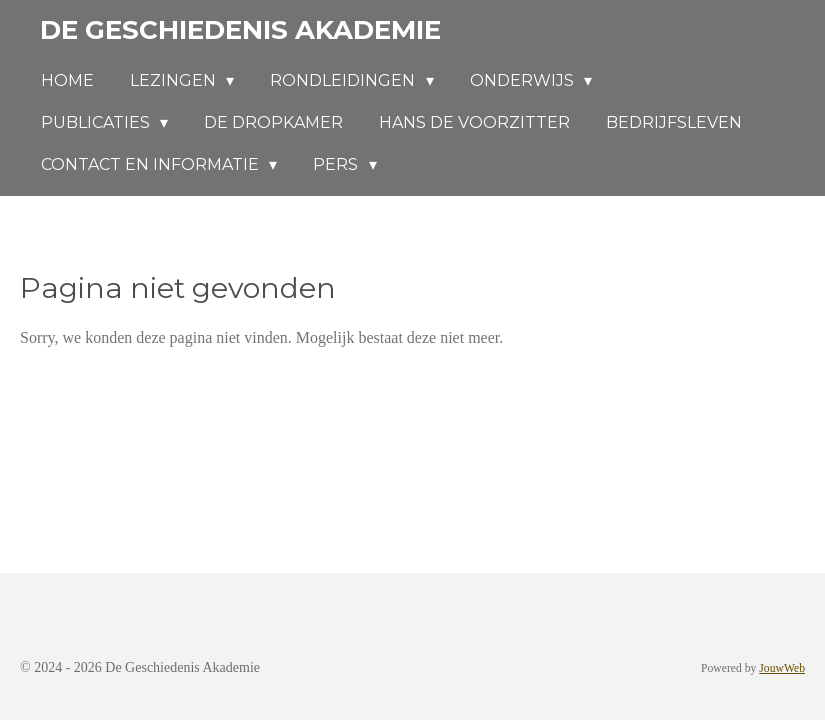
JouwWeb (782, 668)
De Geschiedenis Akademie (240, 30)
